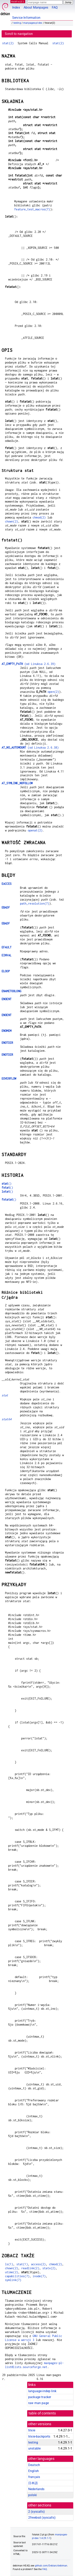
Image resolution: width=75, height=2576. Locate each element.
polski (32, 2495)
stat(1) (22, 2264)
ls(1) (9, 2264)
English (33, 2471)
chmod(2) (39, 517)
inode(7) (39, 2276)
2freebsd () (42, 2517)
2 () (36, 2511)
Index (16, 7)
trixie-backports (39, 2436)
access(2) (38, 2264)
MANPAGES (17, 1)
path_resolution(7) (34, 903)
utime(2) (11, 2272)
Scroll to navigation (19, 34)
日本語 (33, 2483)
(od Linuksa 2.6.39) (28, 664)
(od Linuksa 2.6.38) (30, 747)
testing (17, 23)
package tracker (39, 2397)
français (34, 2477)
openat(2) (35, 830)
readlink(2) (30, 2268)
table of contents (42, 2413)
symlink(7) (13, 2280)
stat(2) (8, 43)
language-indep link (42, 2391)
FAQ (55, 7)
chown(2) (11, 521)
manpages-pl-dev (32, 23)
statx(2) (48, 2268)
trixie (31, 2430)
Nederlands (36, 2489)
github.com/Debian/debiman (51, 2565)
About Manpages (36, 7)
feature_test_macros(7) (32, 209)
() (6, 1183)
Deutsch (34, 2465)
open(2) (53, 691)
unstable (34, 2448)
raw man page (38, 2403)
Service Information (26, 18)
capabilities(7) (17, 2276)
